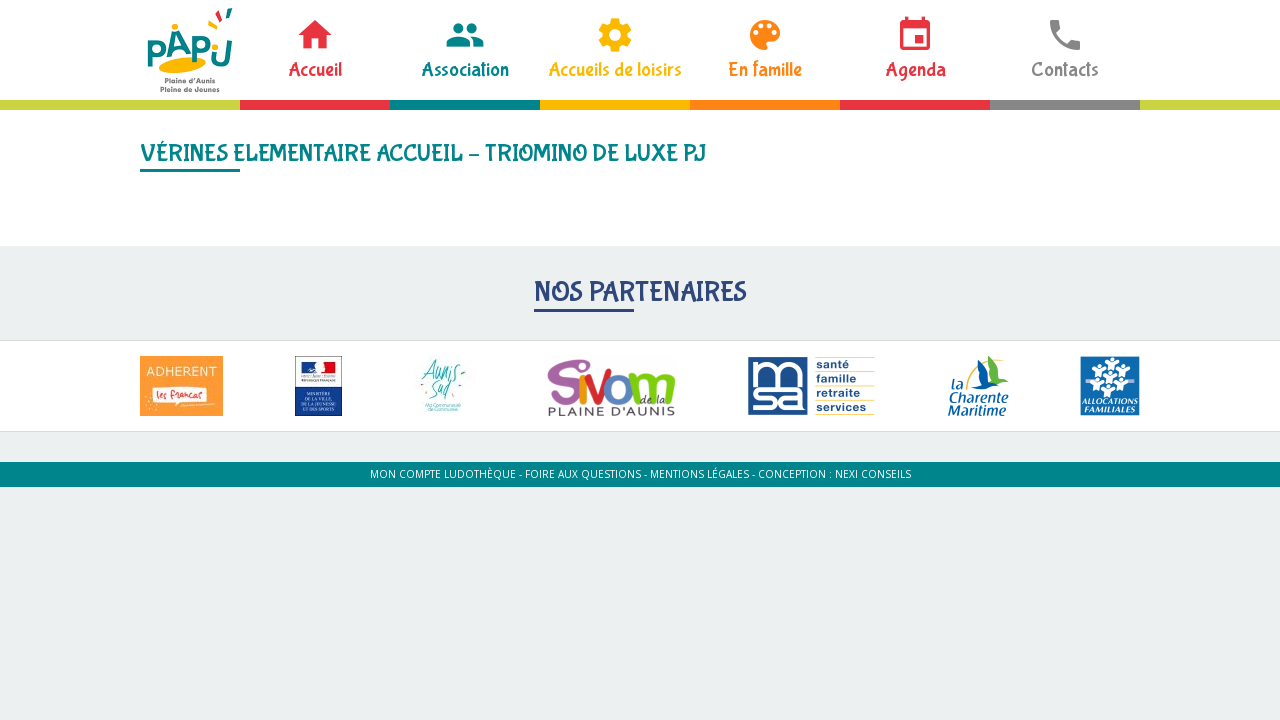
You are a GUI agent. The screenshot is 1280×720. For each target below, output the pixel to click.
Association (465, 69)
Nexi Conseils (873, 474)
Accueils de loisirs (615, 69)
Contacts (1065, 69)
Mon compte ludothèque (443, 474)
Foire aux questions (583, 474)
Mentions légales (699, 474)
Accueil (315, 69)
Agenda (915, 69)
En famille (765, 69)
